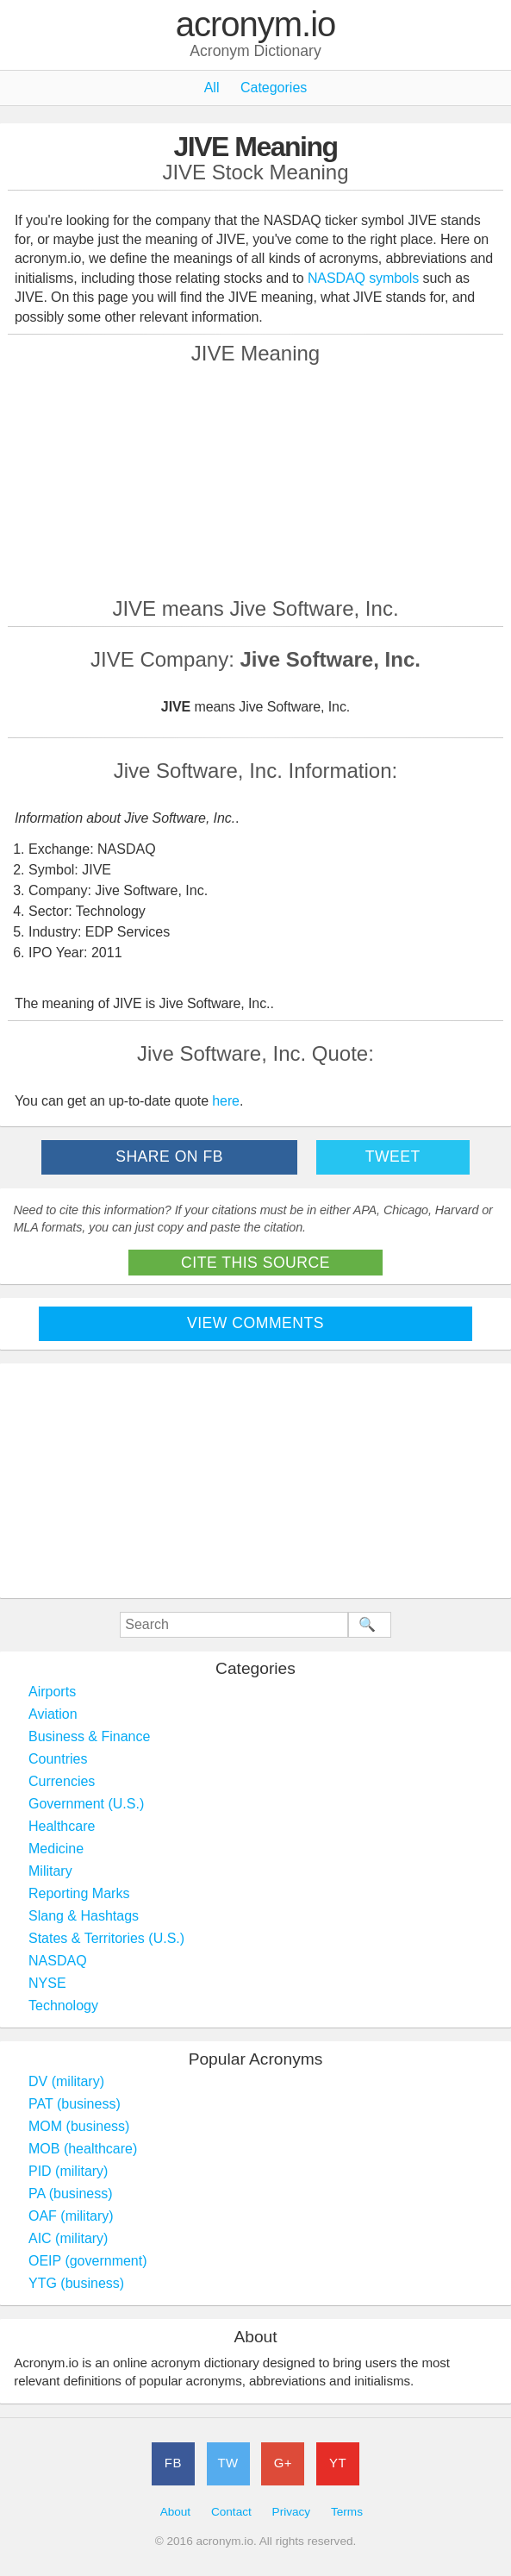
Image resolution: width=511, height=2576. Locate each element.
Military (50, 1871)
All (212, 87)
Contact (231, 2511)
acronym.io (256, 25)
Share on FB (169, 1156)
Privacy (291, 2511)
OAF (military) (71, 2216)
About (175, 2511)
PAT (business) (74, 2104)
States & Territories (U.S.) (106, 1938)
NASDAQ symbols (365, 278)
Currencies (61, 1781)
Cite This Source (255, 1262)
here (226, 1101)
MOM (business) (78, 2126)
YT (337, 2462)
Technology (63, 2005)
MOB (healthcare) (82, 2148)
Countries (57, 1759)
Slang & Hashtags (83, 1915)
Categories (273, 87)
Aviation (53, 1714)
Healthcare (61, 1826)
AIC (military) (68, 2238)
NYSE (47, 1983)
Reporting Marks (78, 1893)
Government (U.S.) (86, 1803)
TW (227, 2462)
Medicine (56, 1848)
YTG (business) (76, 2283)
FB (173, 2462)
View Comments (255, 1323)
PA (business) (70, 2193)
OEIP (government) (87, 2260)
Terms (347, 2511)
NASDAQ (57, 1960)
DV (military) (66, 2081)
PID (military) (68, 2171)
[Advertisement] (256, 480)
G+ (283, 2462)
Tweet (393, 1156)
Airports (52, 1691)
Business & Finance (89, 1736)
